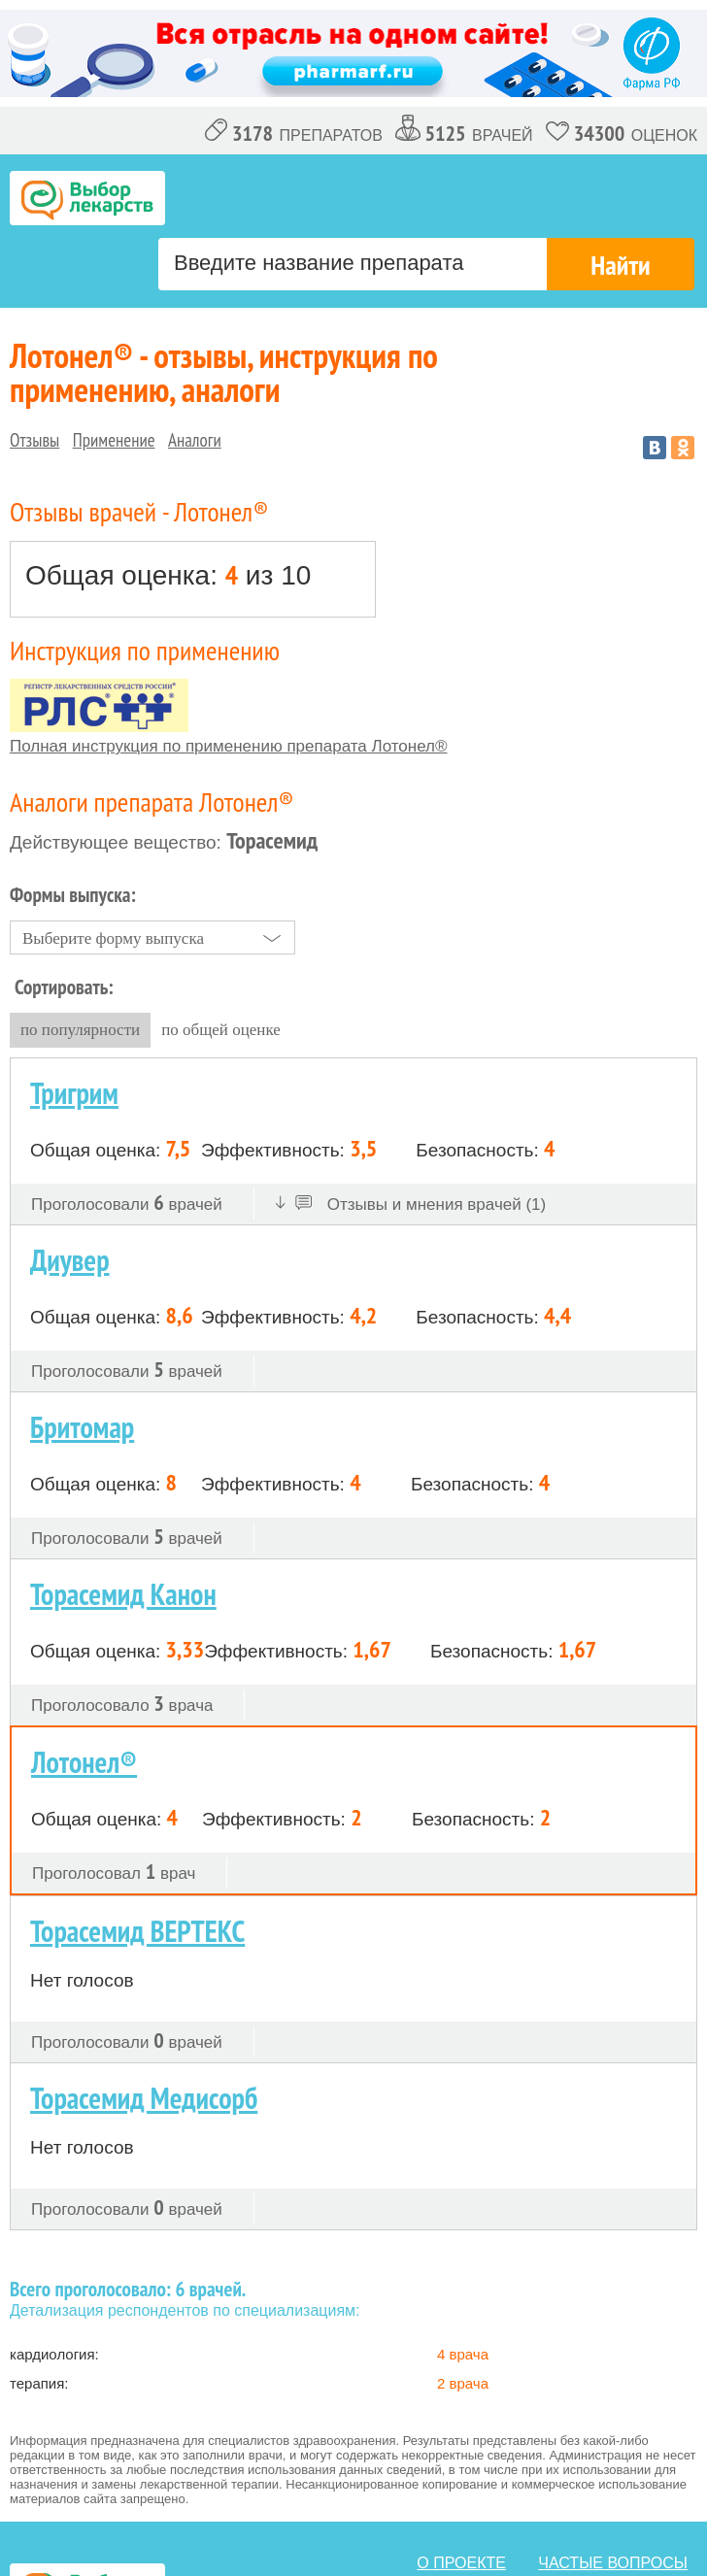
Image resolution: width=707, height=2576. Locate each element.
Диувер (70, 1260)
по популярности (80, 1029)
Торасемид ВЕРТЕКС (137, 1931)
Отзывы (34, 440)
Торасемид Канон (123, 1594)
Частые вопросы (613, 2563)
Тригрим (74, 1093)
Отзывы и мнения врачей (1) (411, 1204)
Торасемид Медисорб (143, 2098)
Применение (114, 440)
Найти (620, 265)
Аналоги (194, 440)
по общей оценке (221, 1029)
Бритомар (82, 1427)
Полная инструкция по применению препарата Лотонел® (229, 746)
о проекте (461, 2563)
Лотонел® (84, 1762)
